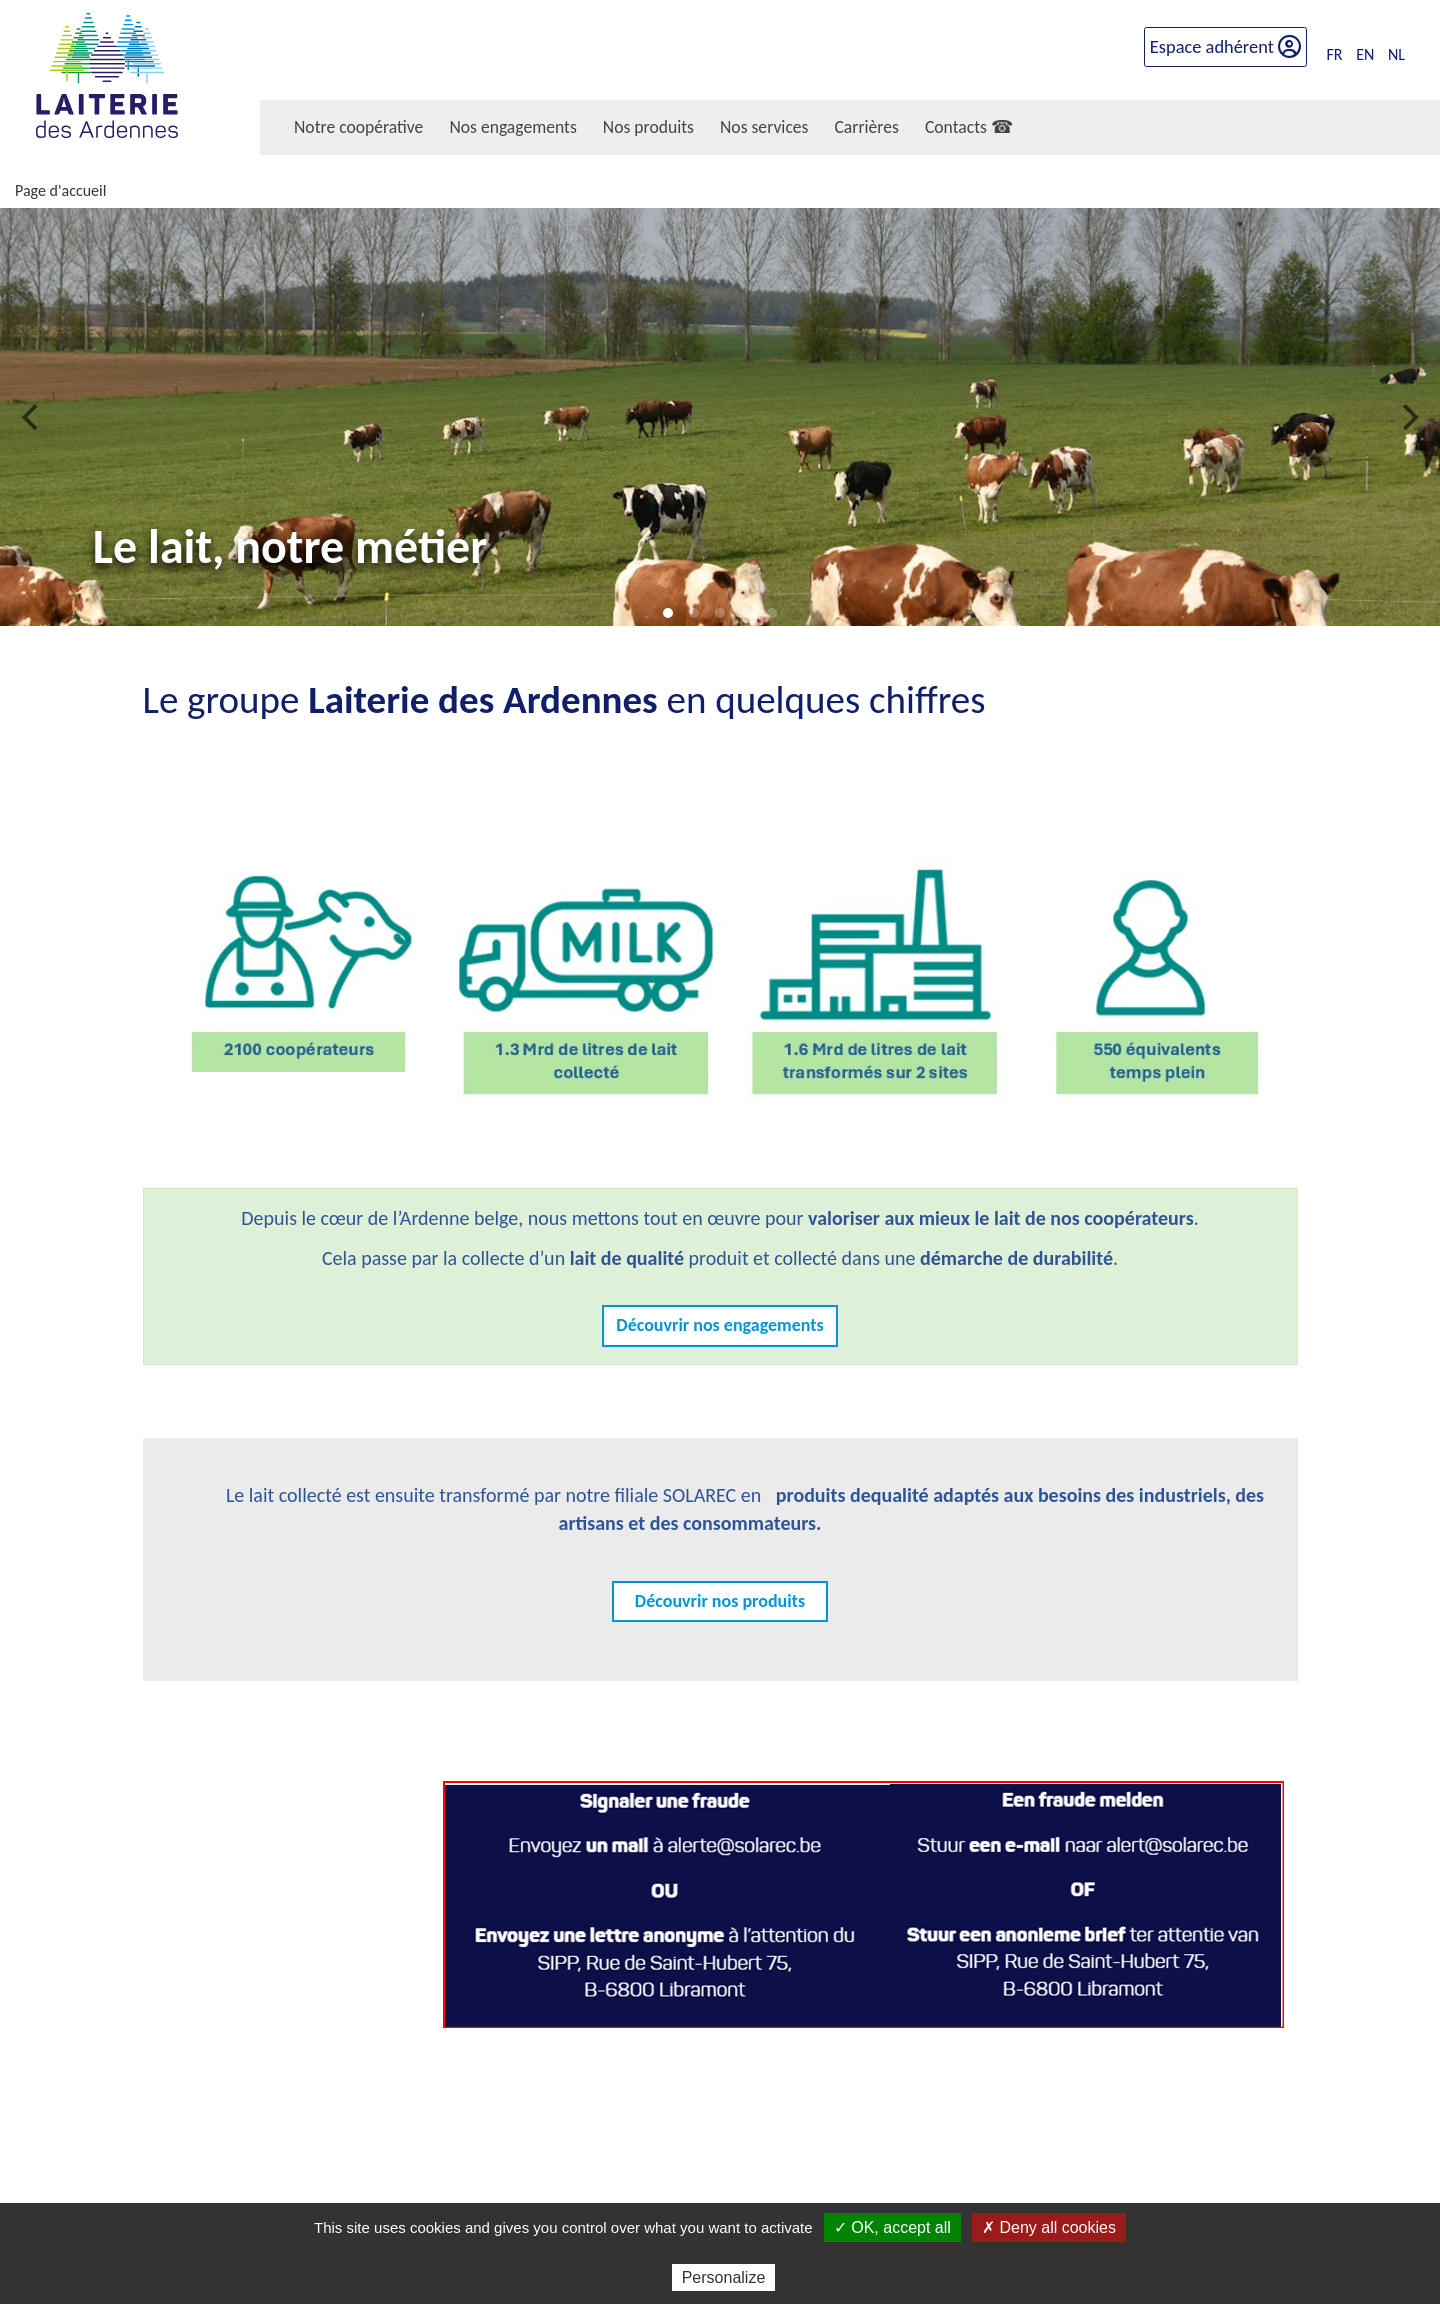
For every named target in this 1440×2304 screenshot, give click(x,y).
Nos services (764, 127)
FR (1335, 46)
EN (1365, 46)
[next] (1408, 417)
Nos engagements (512, 127)
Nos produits (648, 127)
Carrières (866, 127)
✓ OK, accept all (892, 2227)
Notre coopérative (358, 127)
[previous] (32, 417)
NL (1396, 46)
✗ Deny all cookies (1049, 2227)
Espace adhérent (1225, 38)
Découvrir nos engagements (719, 1325)
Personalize (724, 2277)
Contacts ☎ (969, 127)
